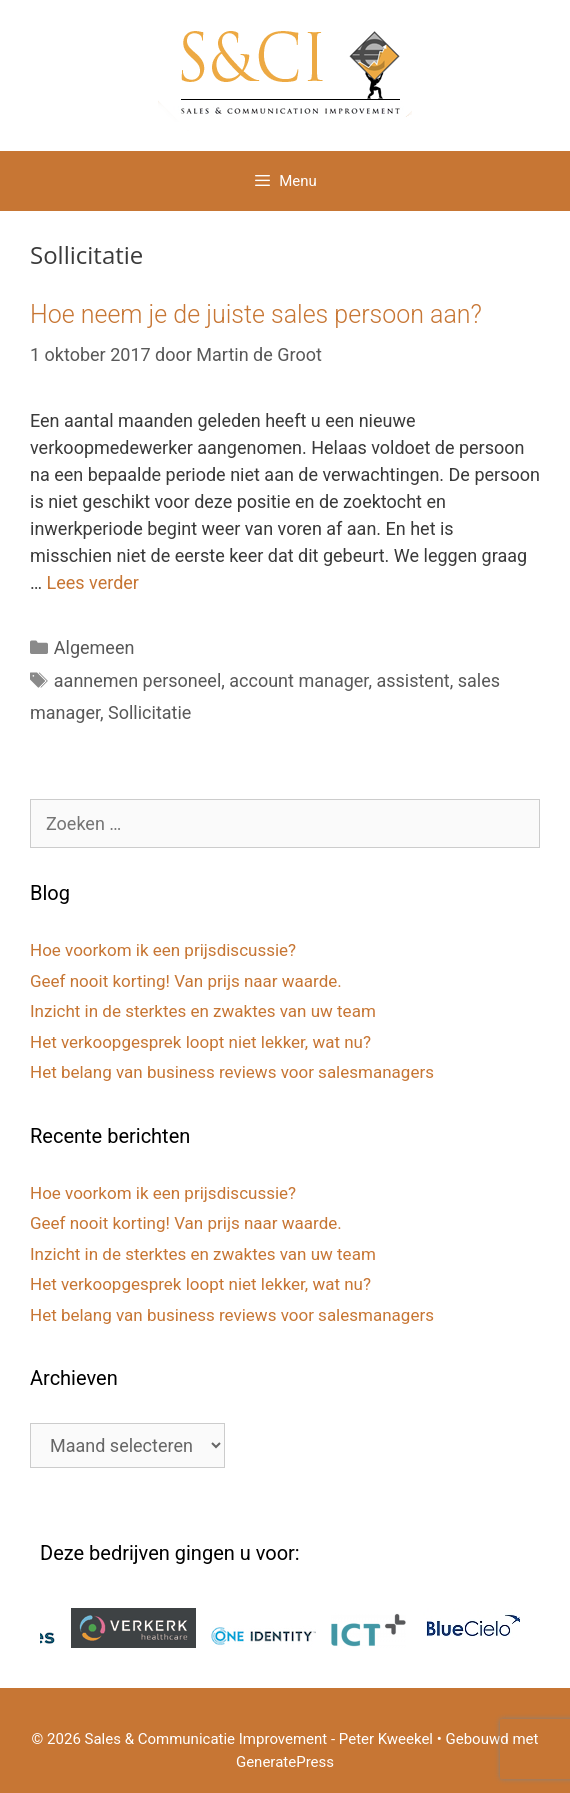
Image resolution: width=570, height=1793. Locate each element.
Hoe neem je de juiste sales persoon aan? (256, 314)
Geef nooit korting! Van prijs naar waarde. (186, 981)
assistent (412, 680)
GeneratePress (285, 1762)
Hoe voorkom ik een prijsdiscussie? (163, 950)
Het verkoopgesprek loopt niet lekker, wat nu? (200, 1042)
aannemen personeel (137, 680)
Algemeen (94, 647)
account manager (298, 680)
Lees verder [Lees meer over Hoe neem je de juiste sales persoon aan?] (93, 582)
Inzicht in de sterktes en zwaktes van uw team (203, 1011)
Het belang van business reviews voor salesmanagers (232, 1072)
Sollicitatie (149, 712)
